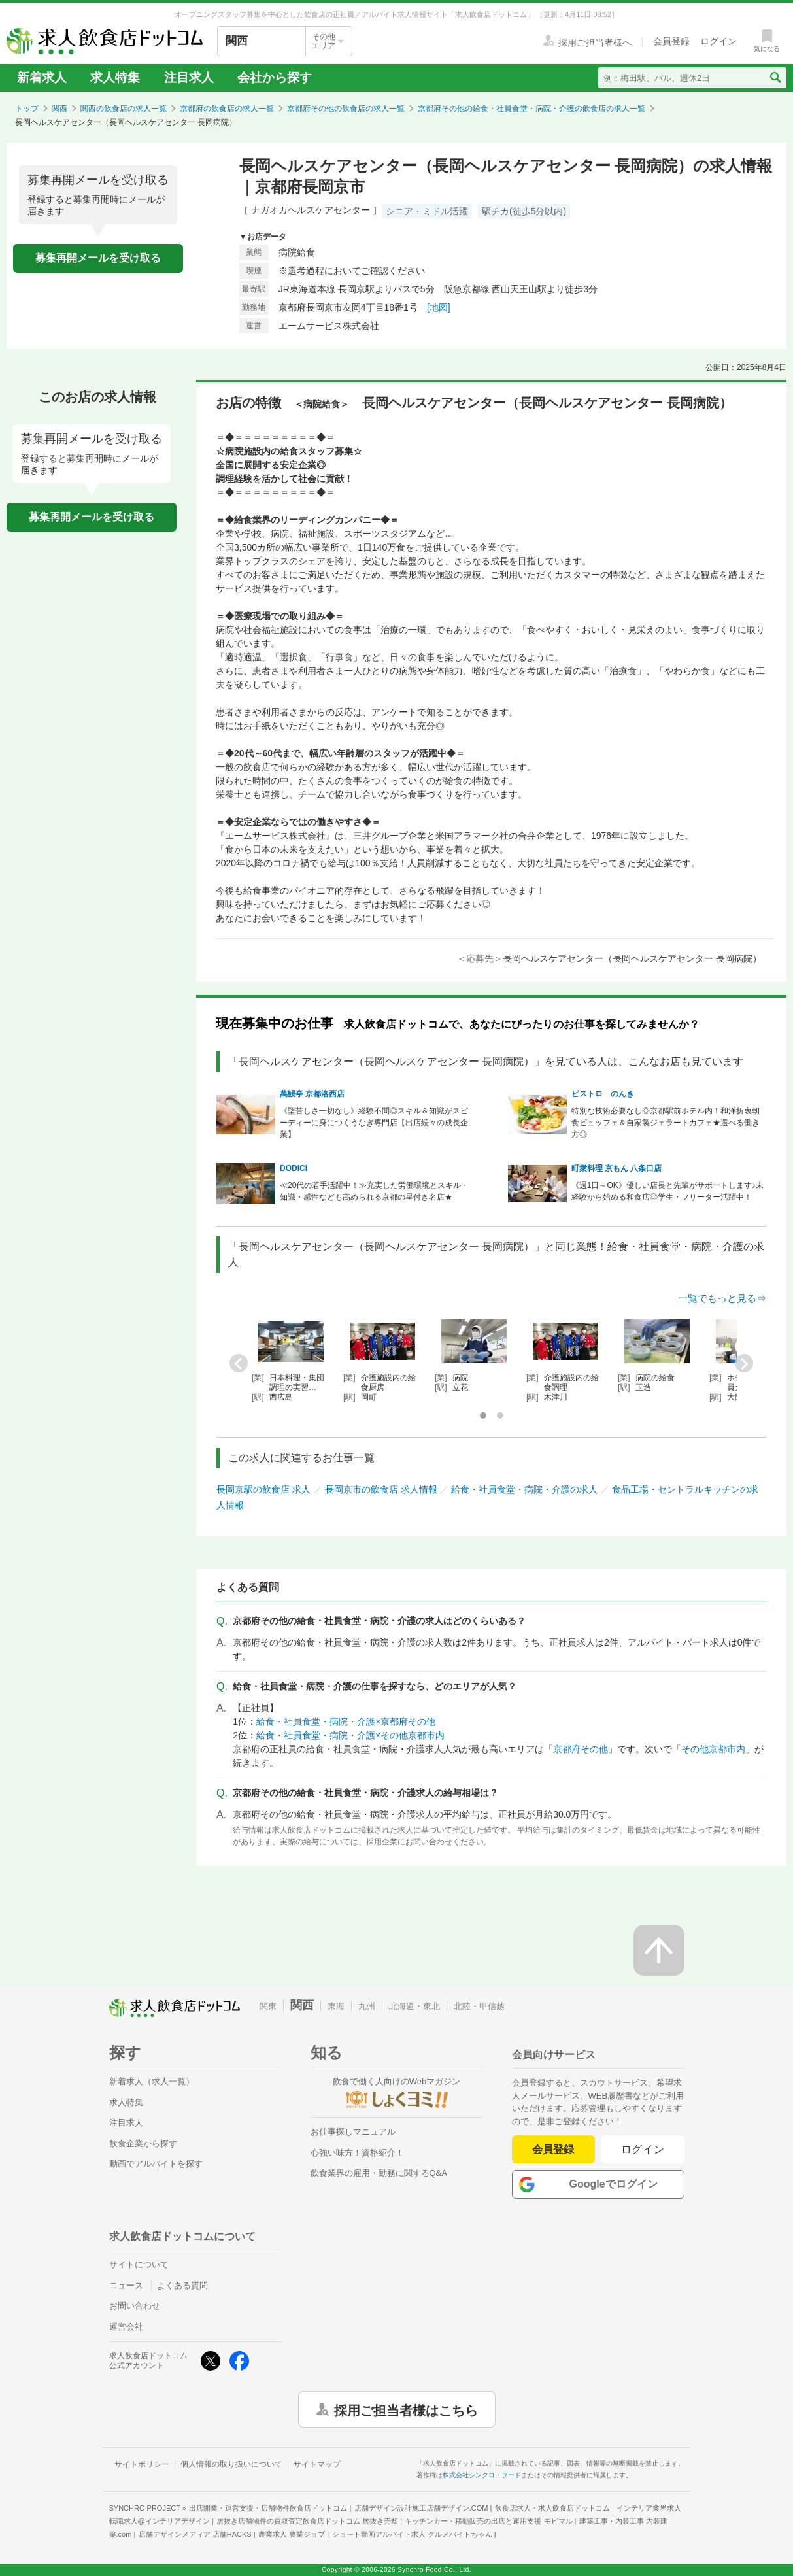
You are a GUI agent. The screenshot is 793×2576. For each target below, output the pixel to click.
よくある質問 (182, 2285)
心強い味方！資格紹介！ (357, 2153)
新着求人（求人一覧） (151, 2081)
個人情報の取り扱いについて (231, 2464)
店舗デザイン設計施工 (421, 2508)
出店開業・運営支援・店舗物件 (268, 2508)
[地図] (438, 307)
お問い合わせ (134, 2306)
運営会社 (126, 2326)
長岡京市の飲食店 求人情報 (381, 1489)
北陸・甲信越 (479, 2006)
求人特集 (115, 77)
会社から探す (274, 77)
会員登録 (553, 2149)
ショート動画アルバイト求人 (412, 2534)
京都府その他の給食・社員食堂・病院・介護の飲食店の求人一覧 (531, 108)
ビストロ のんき (602, 1093)
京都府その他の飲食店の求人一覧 (346, 108)
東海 (336, 2006)
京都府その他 (580, 1749)
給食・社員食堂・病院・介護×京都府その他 (345, 1721)
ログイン (643, 2149)
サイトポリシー (141, 2464)
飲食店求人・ (552, 2508)
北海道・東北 (414, 2006)
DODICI (293, 1168)
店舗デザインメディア (195, 2534)
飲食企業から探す (143, 2143)
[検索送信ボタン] (775, 78)
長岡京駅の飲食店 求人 (263, 1489)
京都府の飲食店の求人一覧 (227, 108)
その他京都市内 (713, 1749)
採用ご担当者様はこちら (406, 2409)
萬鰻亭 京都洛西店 (312, 1093)
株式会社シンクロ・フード (482, 2475)
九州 (366, 2006)
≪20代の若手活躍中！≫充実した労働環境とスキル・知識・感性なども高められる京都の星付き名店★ (374, 1191)
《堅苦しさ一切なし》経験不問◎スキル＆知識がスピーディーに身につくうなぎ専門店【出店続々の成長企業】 (374, 1122)
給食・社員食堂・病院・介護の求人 (524, 1489)
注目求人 (189, 77)
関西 (59, 108)
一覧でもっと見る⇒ (722, 1298)
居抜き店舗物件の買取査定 (307, 2521)
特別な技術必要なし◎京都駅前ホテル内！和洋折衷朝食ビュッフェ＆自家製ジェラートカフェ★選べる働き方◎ (665, 1122)
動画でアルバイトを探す (156, 2164)
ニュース (126, 2285)
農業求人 (291, 2534)
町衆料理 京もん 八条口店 (616, 1168)
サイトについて (139, 2264)
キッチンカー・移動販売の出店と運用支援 (488, 2521)
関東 (268, 2006)
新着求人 (42, 77)
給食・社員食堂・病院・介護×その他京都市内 (350, 1735)
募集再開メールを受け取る (98, 257)
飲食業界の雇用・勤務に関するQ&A (379, 2173)
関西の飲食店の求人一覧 (123, 108)
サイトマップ (317, 2464)
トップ (27, 108)
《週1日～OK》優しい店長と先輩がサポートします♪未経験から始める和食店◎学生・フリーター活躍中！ (667, 1191)
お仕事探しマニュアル (353, 2132)
